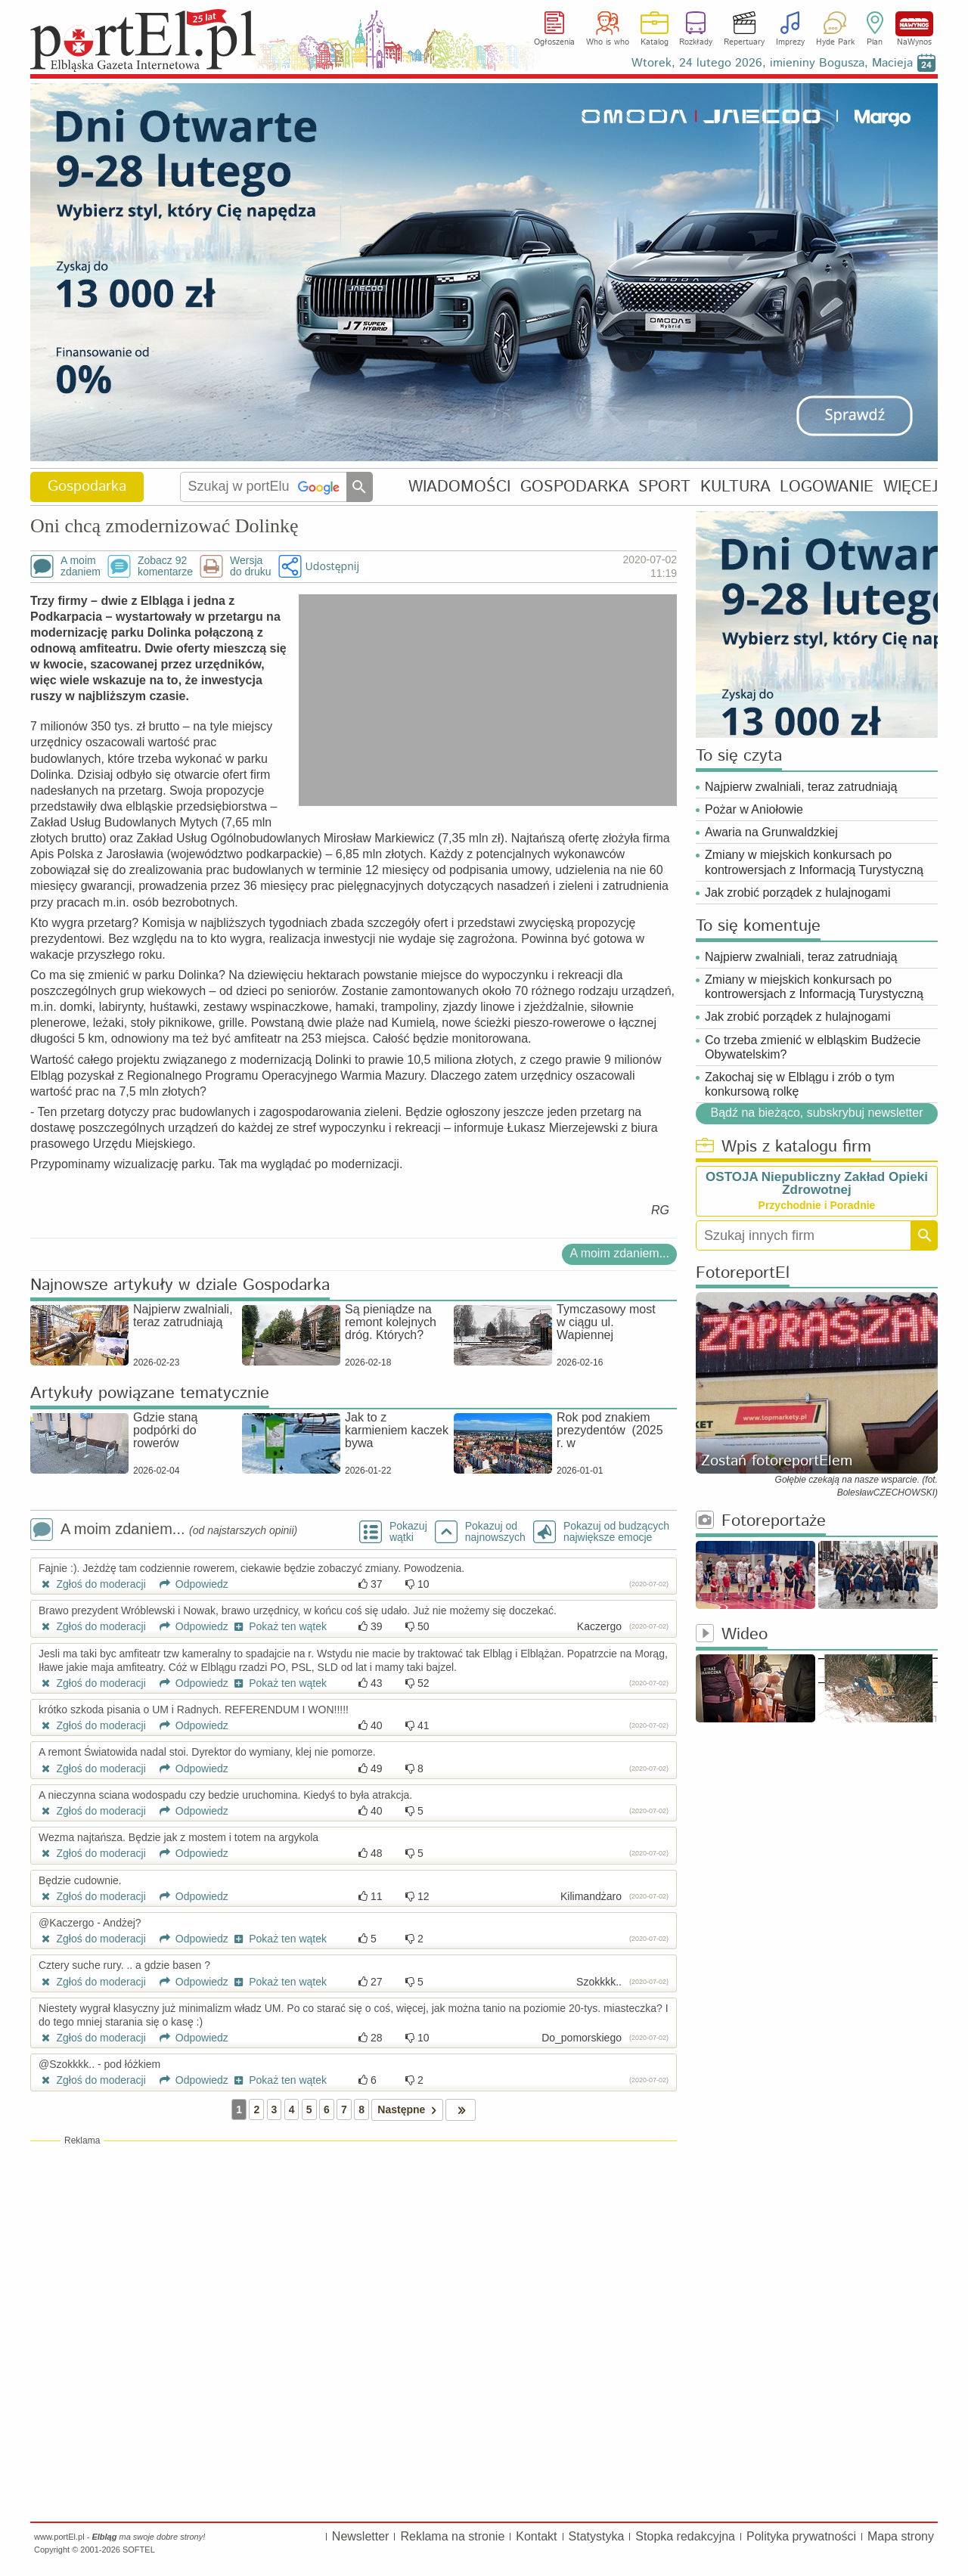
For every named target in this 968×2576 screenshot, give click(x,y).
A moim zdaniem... (619, 1253)
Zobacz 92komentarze (165, 566)
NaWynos (914, 23)
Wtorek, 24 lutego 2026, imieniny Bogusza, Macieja (772, 63)
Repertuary (744, 42)
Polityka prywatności (801, 2536)
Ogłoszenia (554, 42)
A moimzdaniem (80, 566)
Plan (875, 42)
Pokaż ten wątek (279, 1626)
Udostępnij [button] (332, 566)
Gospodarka (87, 487)
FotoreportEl (743, 1273)
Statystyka (597, 2536)
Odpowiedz (188, 1584)
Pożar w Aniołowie (754, 809)
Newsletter (360, 2536)
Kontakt (536, 2536)
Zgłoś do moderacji (92, 1584)
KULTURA (735, 486)
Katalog (655, 42)
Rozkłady (695, 42)
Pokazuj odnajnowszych (495, 1531)
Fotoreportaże (761, 1521)
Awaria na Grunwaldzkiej (771, 832)
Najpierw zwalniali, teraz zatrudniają (801, 786)
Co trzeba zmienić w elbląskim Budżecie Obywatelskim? (812, 1047)
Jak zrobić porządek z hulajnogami (797, 892)
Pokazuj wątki (408, 1531)
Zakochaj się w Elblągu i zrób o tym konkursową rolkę (800, 1084)
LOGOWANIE (826, 486)
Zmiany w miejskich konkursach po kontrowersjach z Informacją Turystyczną (814, 862)
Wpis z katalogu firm (783, 1147)
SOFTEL (139, 2549)
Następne (409, 2109)
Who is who (607, 42)
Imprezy (790, 42)
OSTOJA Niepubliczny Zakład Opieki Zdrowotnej (817, 1183)
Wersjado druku (250, 566)
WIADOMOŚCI (459, 486)
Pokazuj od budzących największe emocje (616, 1531)
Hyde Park (835, 42)
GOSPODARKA (574, 486)
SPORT (664, 486)
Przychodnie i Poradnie (817, 1205)
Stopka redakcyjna (685, 2536)
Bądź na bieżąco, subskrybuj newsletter (816, 1112)
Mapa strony (900, 2536)
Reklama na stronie (452, 2536)
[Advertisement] (353, 2257)
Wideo (732, 1635)
